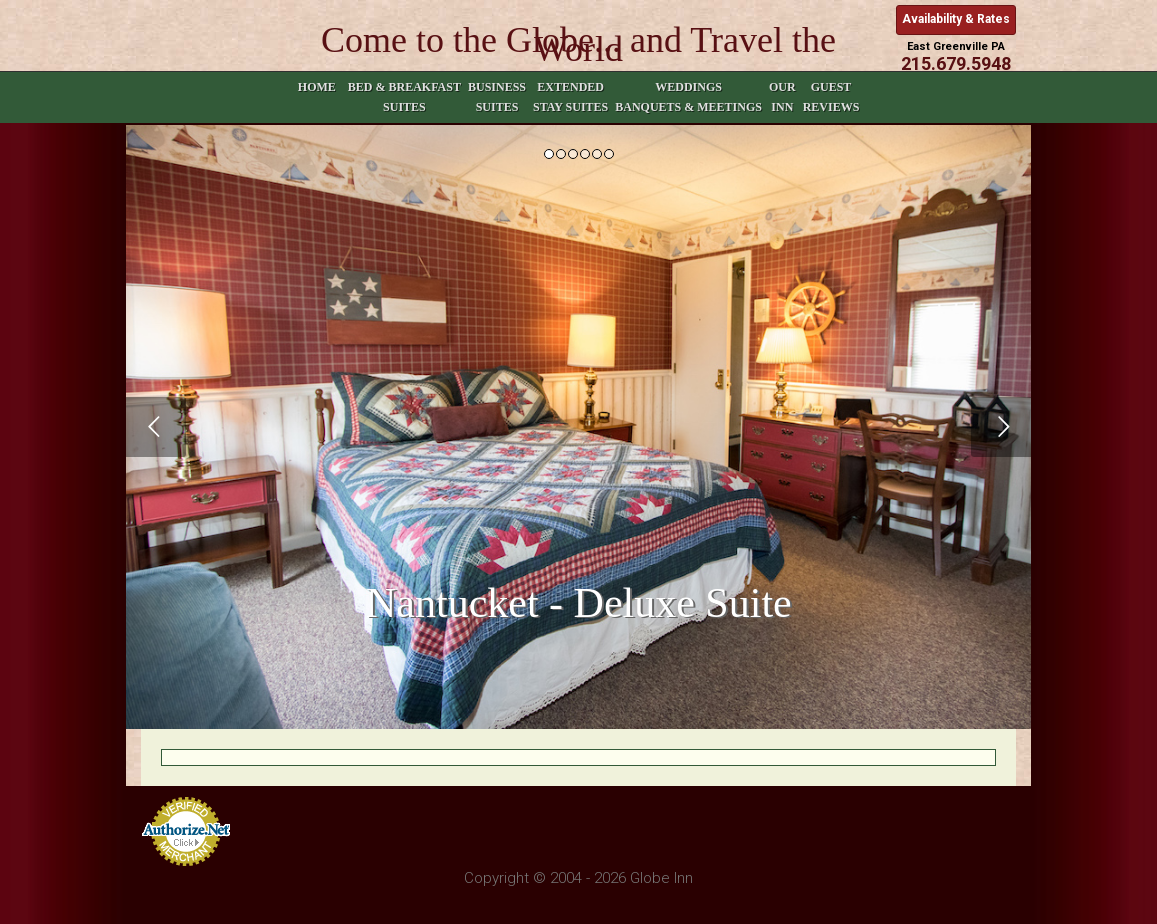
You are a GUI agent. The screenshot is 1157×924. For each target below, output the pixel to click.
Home (317, 97)
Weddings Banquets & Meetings (688, 97)
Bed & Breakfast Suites (404, 97)
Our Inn (782, 97)
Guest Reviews (831, 97)
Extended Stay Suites (570, 97)
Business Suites (497, 97)
